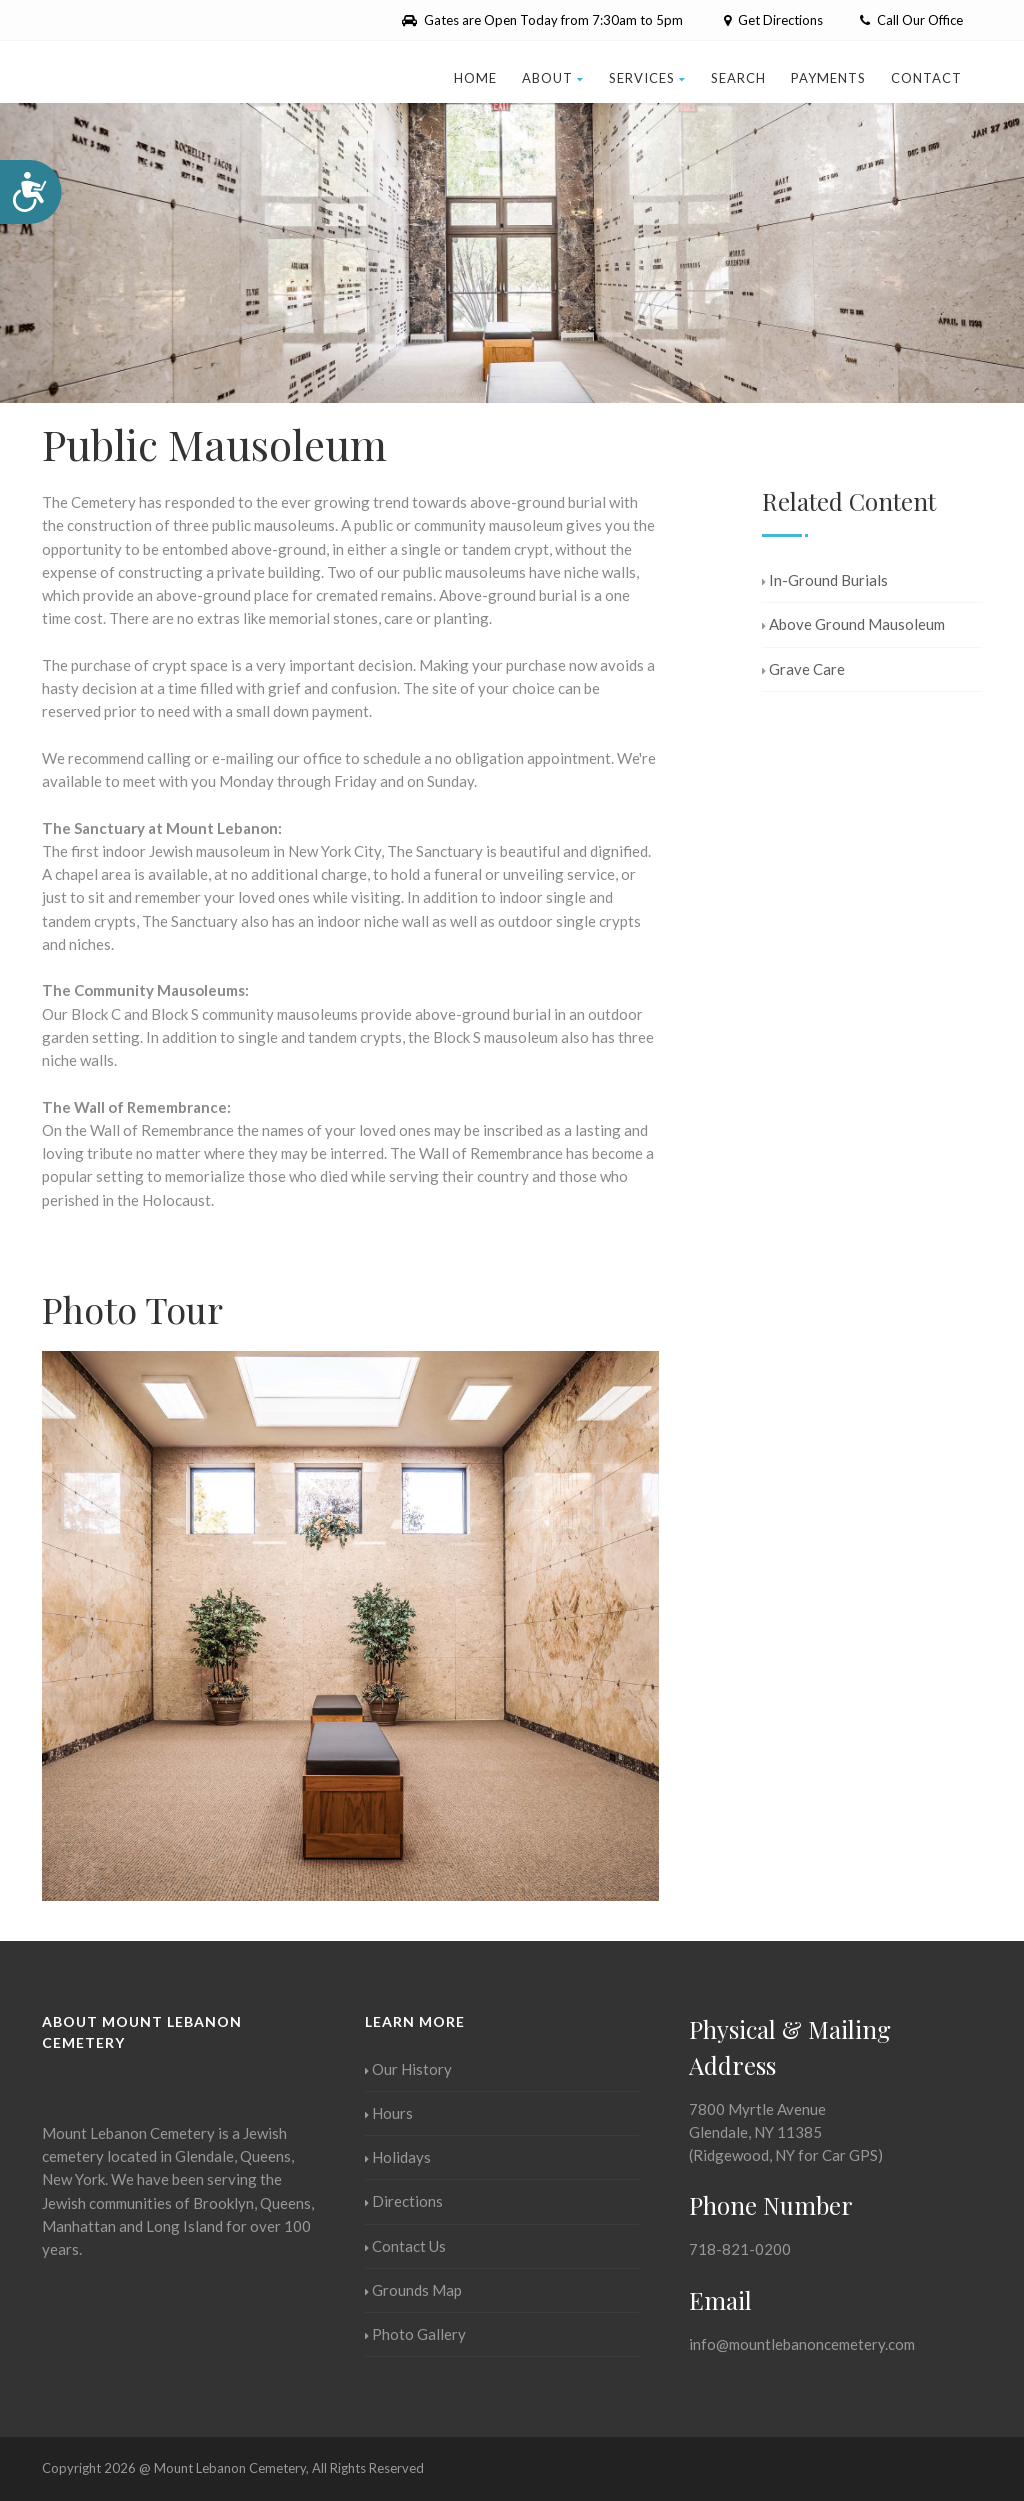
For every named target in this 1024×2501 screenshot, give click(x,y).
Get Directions (771, 20)
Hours (389, 2113)
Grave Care (803, 669)
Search (738, 78)
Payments (828, 78)
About (553, 78)
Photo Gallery (415, 2334)
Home (475, 78)
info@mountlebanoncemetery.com (802, 2344)
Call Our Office (911, 20)
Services (647, 78)
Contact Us (405, 2246)
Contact (926, 78)
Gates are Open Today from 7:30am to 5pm (542, 20)
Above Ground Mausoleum (853, 624)
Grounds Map (413, 2290)
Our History (408, 2069)
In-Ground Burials (825, 580)
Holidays (398, 2157)
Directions (404, 2201)
